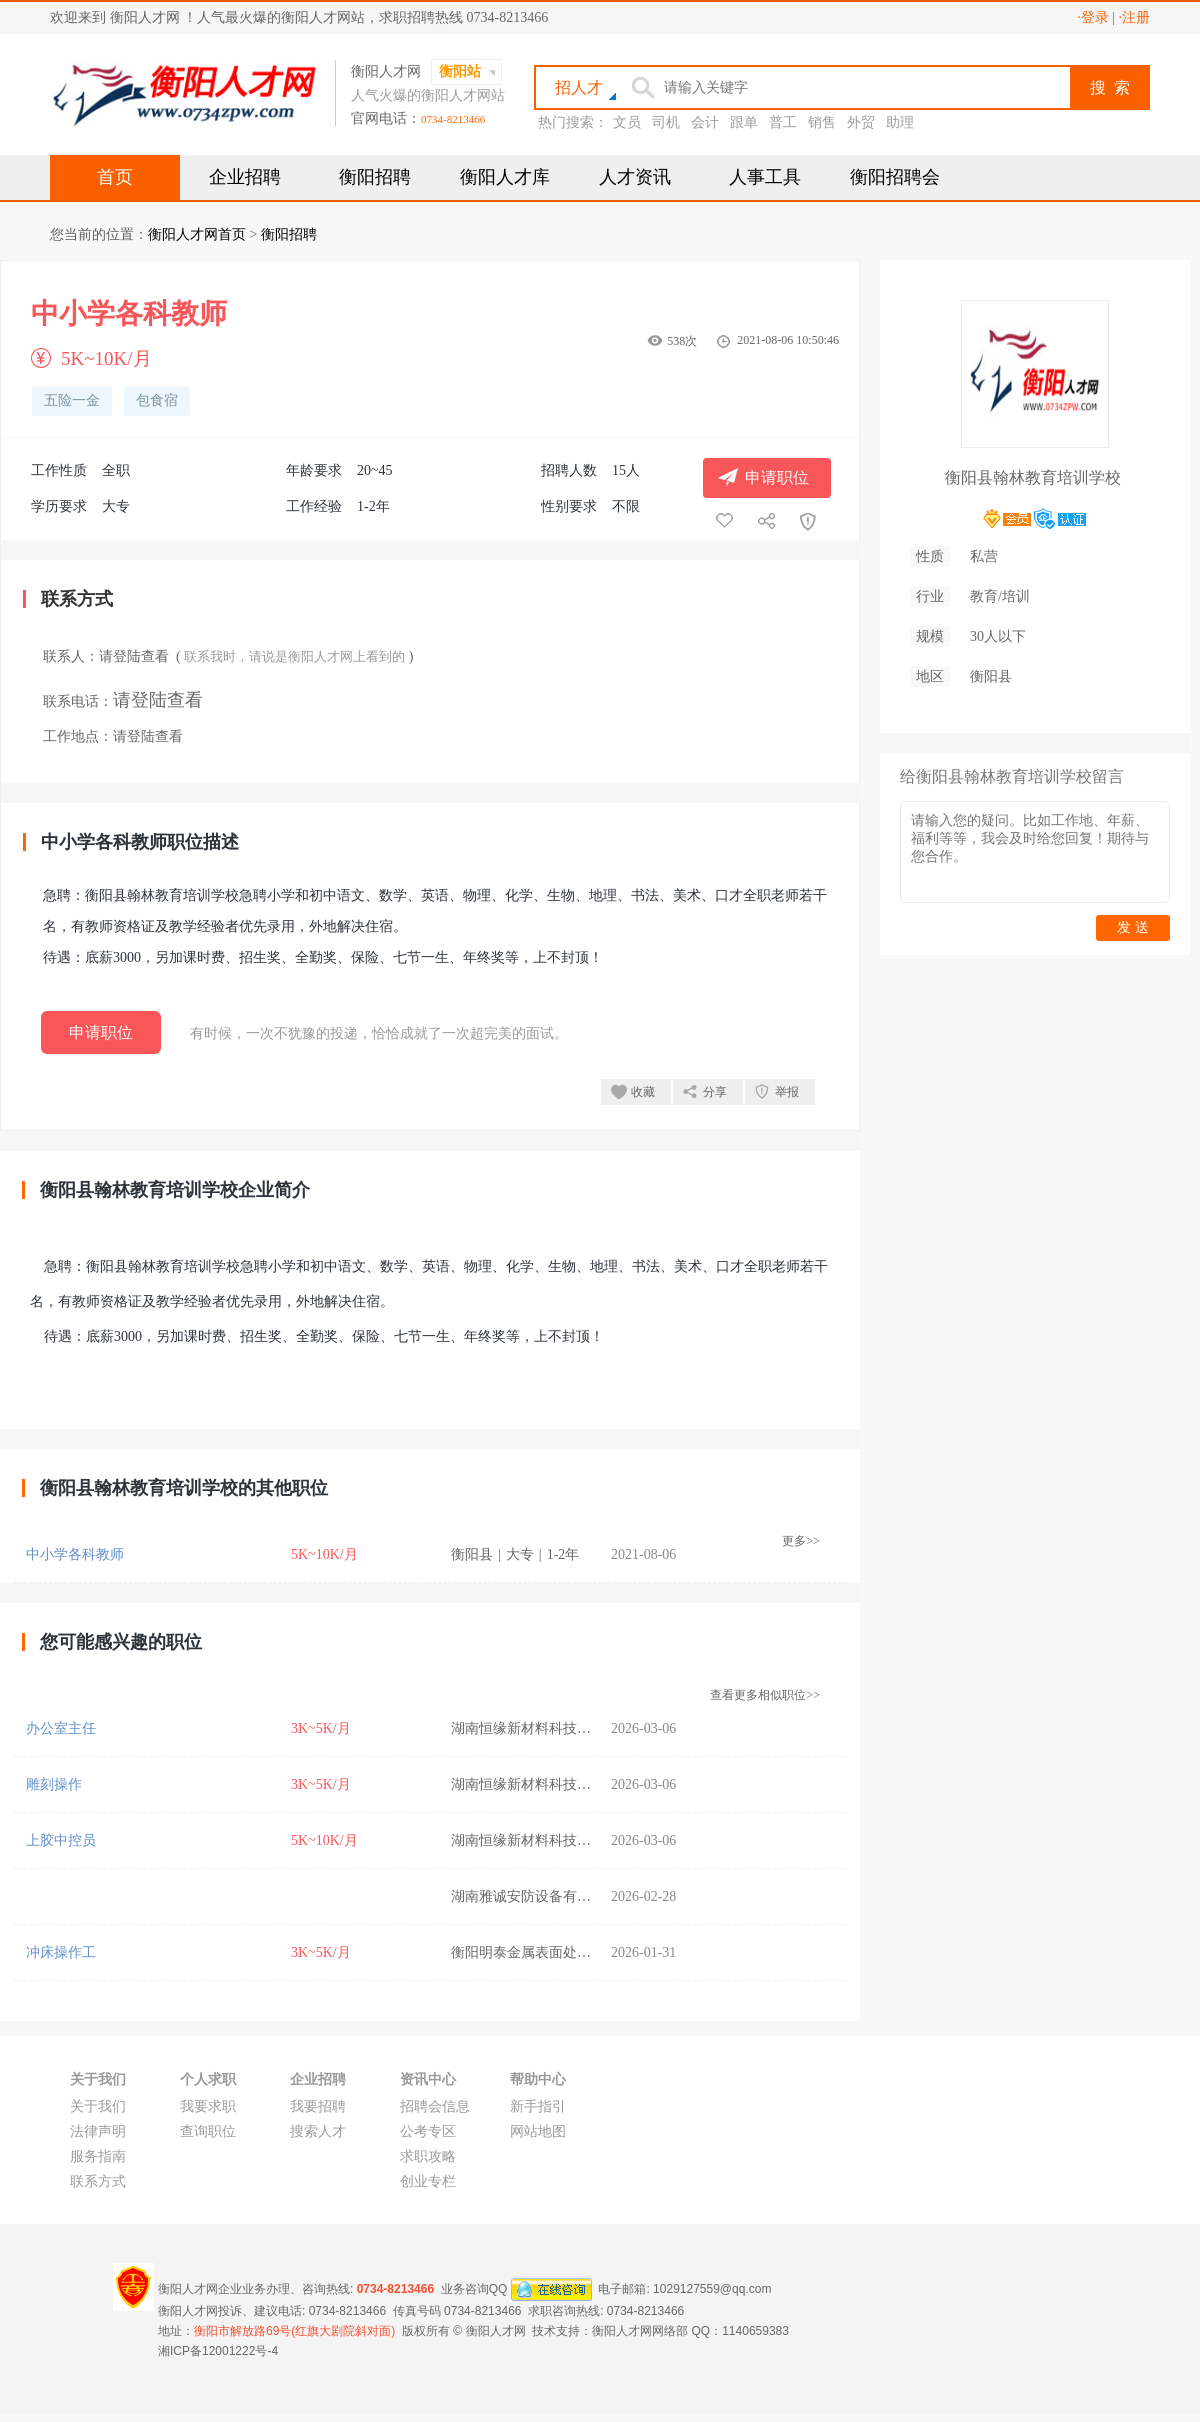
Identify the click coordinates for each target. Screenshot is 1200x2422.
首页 (115, 177)
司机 (666, 122)
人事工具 (765, 177)
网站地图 (538, 2131)
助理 (900, 122)
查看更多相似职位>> (765, 1695)
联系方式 (98, 2181)
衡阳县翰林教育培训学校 (1033, 477)
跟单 (744, 122)
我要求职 (208, 2106)
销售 (822, 122)
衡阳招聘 (375, 177)
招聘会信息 (435, 2106)
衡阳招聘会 (895, 177)
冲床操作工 (61, 1952)
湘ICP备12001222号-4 (218, 2351)
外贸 (861, 122)
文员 (627, 122)
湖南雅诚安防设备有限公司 (535, 1896)
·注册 (1135, 17)
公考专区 (428, 2131)
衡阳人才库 (505, 177)
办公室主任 (61, 1728)
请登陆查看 (134, 656)
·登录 (1093, 17)
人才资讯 (635, 177)
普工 (783, 122)
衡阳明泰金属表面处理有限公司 (549, 1952)
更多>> (801, 1541)
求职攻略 (428, 2156)
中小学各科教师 (75, 1554)
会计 (705, 122)
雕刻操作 (54, 1784)
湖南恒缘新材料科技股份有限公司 (556, 1728)
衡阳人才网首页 (197, 234)
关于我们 (98, 2106)
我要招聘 (318, 2106)
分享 (715, 1092)
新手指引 (538, 2106)
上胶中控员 (61, 1840)
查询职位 (208, 2131)
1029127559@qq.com (712, 2289)
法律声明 (98, 2131)
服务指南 (98, 2156)
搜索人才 (318, 2131)
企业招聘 (245, 177)
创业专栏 (428, 2181)
